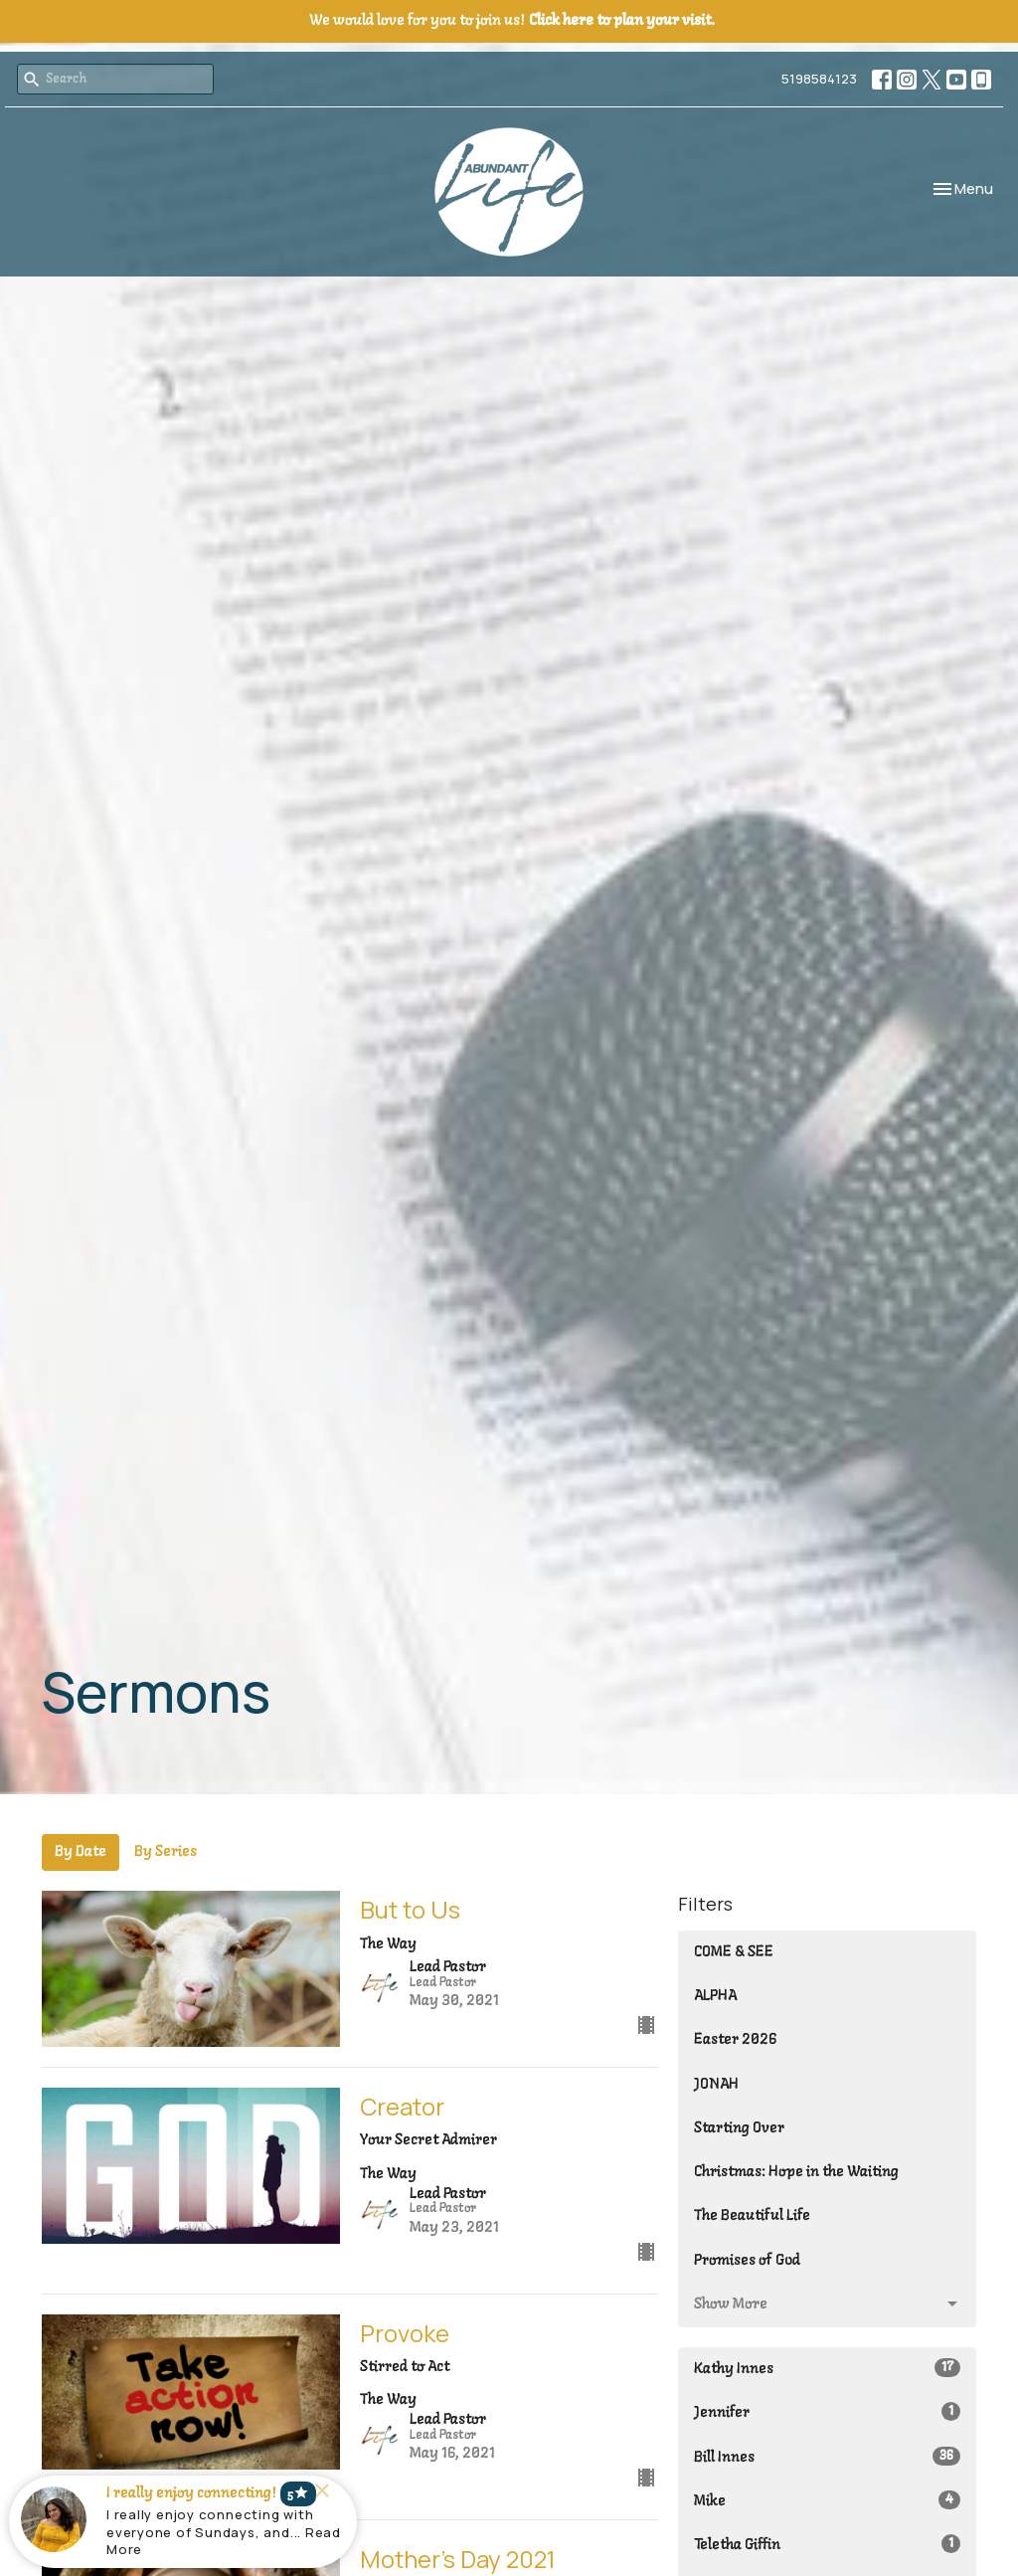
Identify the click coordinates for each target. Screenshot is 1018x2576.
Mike (827, 2499)
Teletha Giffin (827, 2543)
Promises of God (747, 2261)
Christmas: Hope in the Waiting (796, 2172)
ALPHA (715, 1996)
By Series (165, 1852)
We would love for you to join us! (512, 21)
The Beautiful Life (752, 2216)
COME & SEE (733, 1952)
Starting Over (739, 2128)
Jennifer (827, 2411)
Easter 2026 (735, 2040)
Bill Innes (827, 2456)
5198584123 (819, 79)
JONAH (716, 2085)
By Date (80, 1852)
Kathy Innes (827, 2367)
